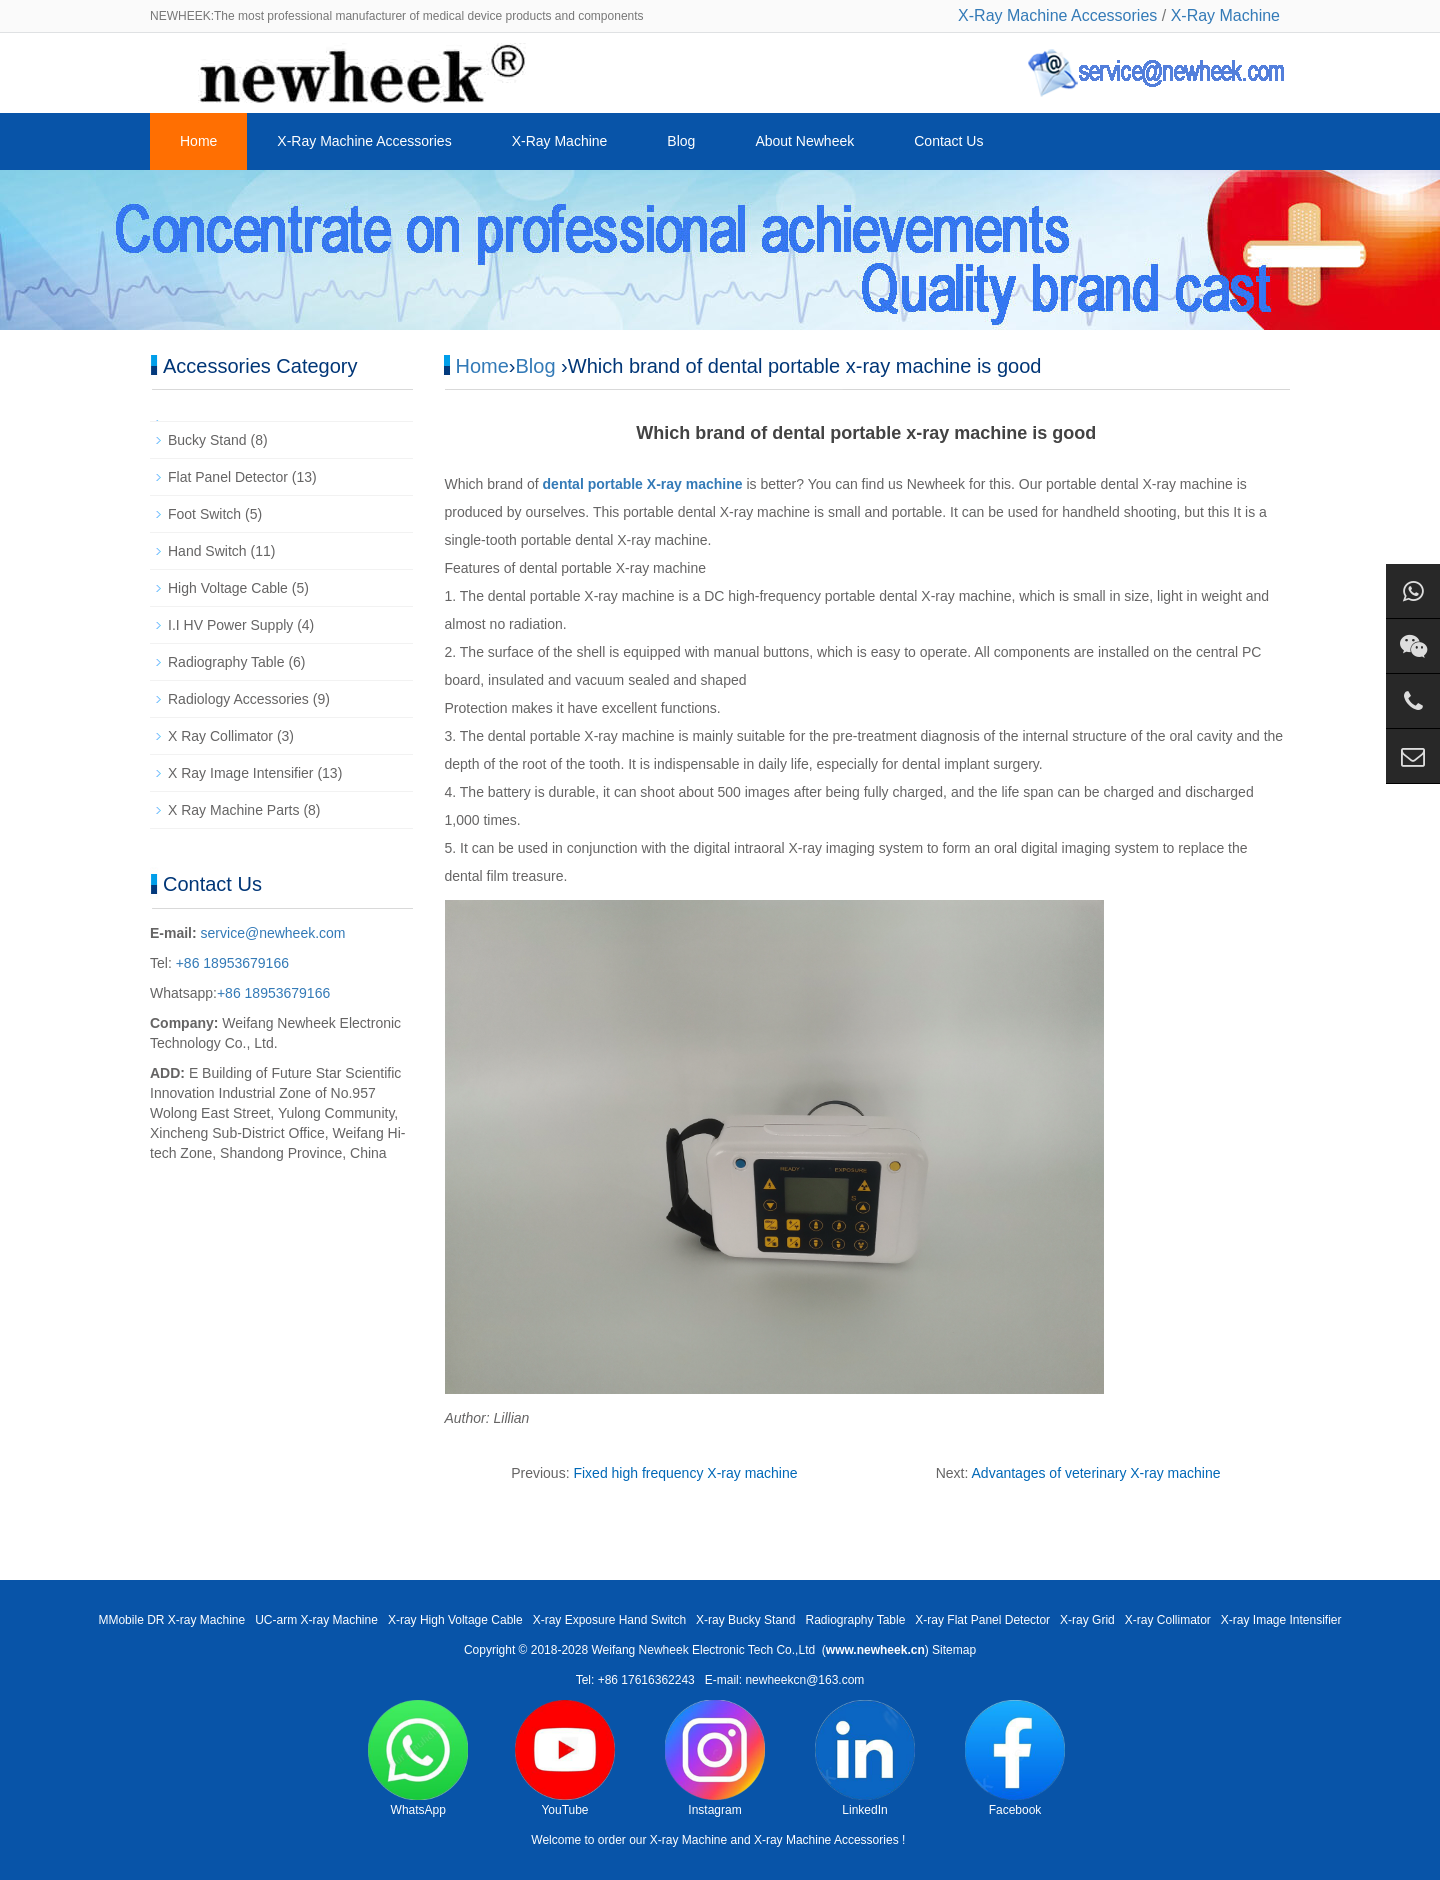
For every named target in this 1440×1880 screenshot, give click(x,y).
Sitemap (954, 1650)
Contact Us (948, 141)
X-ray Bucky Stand (745, 1620)
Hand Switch (207, 551)
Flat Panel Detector (228, 477)
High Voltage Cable (228, 588)
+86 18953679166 (230, 963)
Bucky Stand (207, 440)
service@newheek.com (273, 933)
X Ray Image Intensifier (241, 773)
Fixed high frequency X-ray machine (685, 1473)
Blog (681, 141)
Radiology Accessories (238, 699)
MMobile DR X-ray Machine (171, 1620)
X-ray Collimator (1168, 1620)
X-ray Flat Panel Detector (982, 1620)
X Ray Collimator (220, 736)
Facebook (1015, 1758)
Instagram (715, 1758)
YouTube (565, 1758)
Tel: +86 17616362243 (635, 1680)
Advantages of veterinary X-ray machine (1096, 1473)
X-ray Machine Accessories (826, 1840)
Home (198, 141)
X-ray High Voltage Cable (455, 1620)
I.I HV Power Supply (230, 625)
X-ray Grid (1087, 1620)
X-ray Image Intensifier (1281, 1620)
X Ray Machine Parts (234, 810)
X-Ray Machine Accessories (1057, 15)
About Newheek (804, 141)
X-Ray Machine (1225, 15)
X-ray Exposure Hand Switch (609, 1620)
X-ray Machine (688, 1840)
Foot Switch (204, 514)
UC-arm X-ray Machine (316, 1620)
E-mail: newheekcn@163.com (785, 1680)
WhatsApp (418, 1758)
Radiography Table (226, 662)
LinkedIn (865, 1758)
